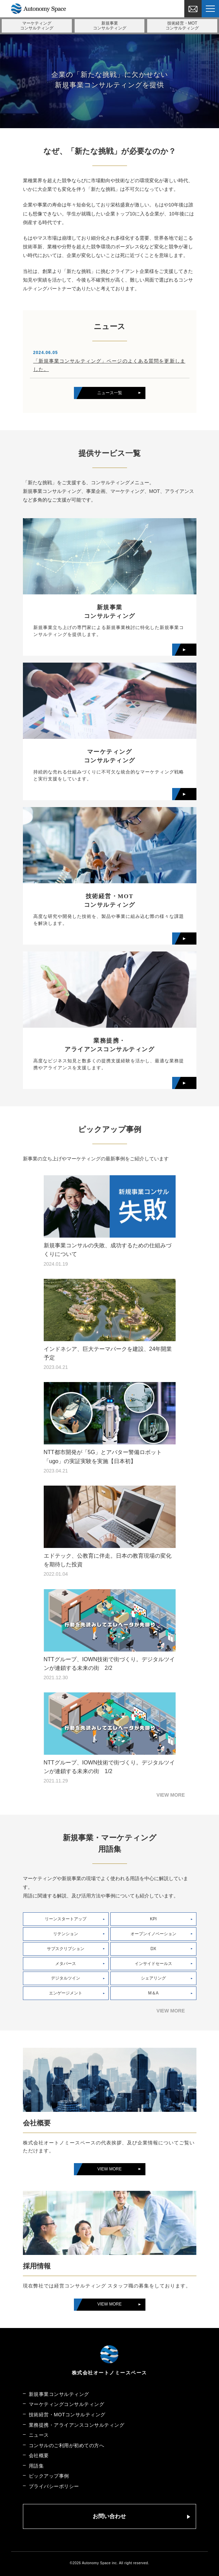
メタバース (65, 1963)
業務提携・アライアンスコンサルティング (77, 2425)
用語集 (36, 2466)
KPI (153, 1918)
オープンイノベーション (153, 1933)
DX (153, 1948)
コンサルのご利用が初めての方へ (66, 2445)
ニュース (39, 2435)
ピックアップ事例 (49, 2476)
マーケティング (36, 26)
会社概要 (39, 2455)
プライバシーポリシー (54, 2486)
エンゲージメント (65, 1993)
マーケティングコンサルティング (66, 2404)
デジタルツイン (65, 1978)
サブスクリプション (65, 1948)
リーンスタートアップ (65, 1918)
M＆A (153, 1993)
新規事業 (109, 26)
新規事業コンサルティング (59, 2394)
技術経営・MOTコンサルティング (67, 2414)
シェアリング (153, 1978)
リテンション (65, 1933)
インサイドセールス (153, 1963)
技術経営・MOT (182, 26)
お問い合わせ (109, 2516)
